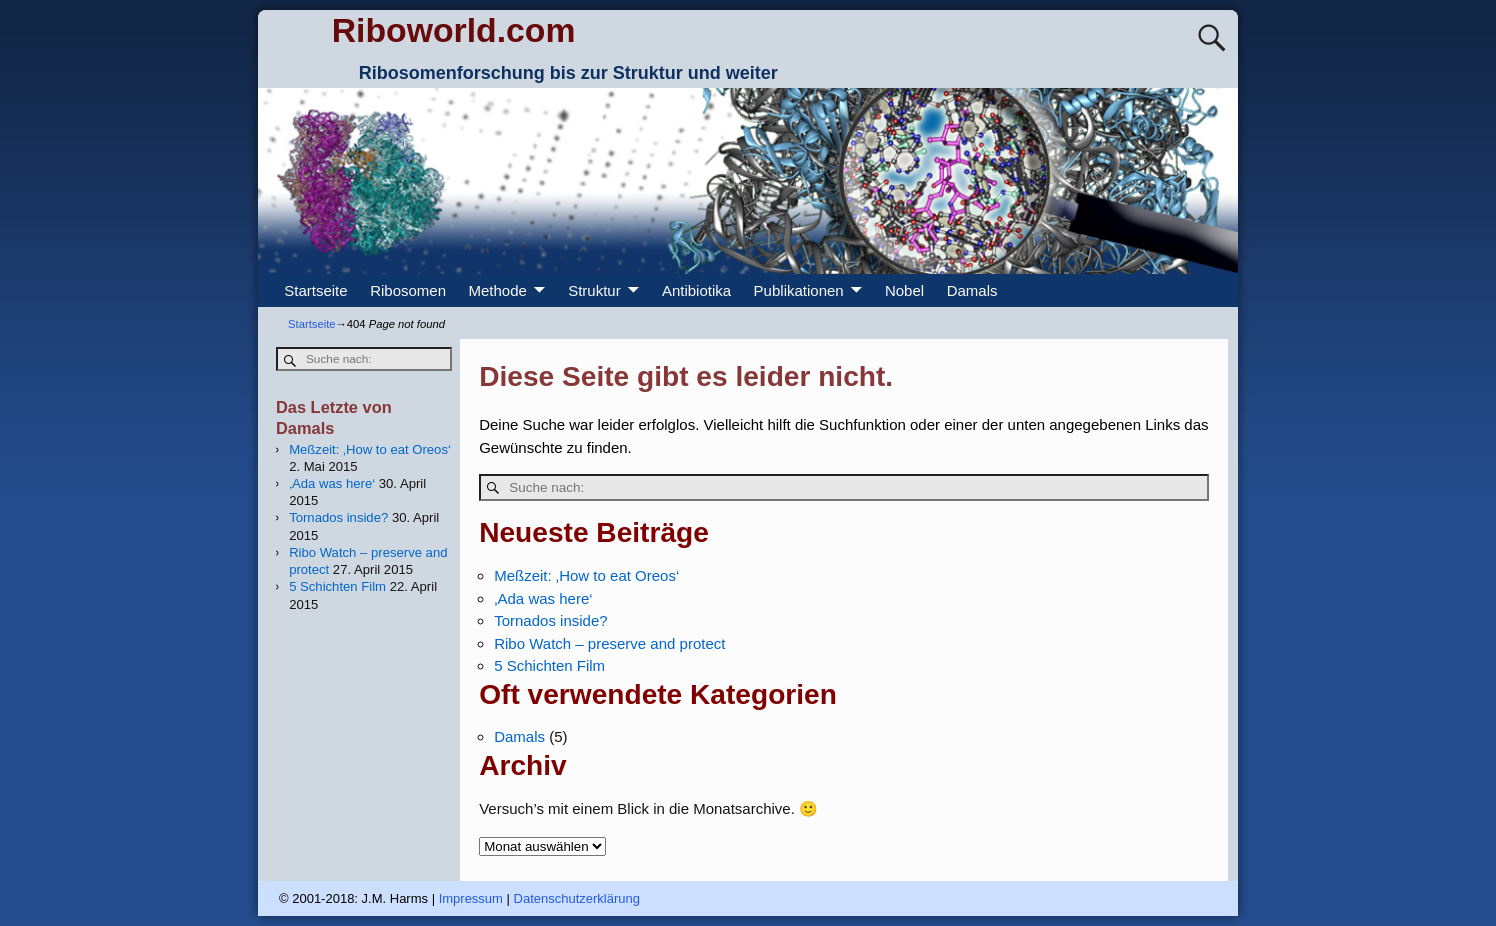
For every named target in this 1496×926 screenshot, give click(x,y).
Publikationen (799, 290)
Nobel (904, 290)
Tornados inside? (550, 620)
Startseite (315, 290)
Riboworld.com (454, 30)
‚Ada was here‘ (543, 598)
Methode (498, 290)
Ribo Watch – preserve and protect (609, 643)
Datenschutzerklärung (577, 898)
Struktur (594, 290)
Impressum (471, 898)
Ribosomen (408, 290)
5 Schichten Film (549, 665)
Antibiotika (696, 290)
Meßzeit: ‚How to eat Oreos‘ (586, 575)
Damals (972, 290)
